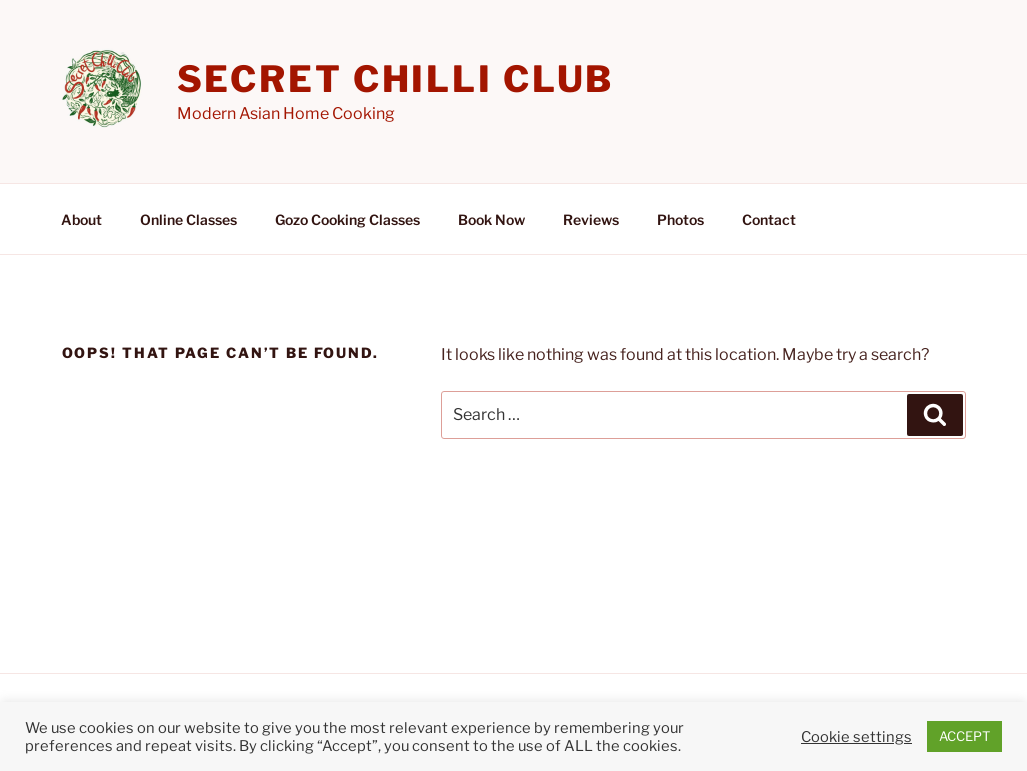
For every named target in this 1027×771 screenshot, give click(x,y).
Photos (680, 219)
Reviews (591, 219)
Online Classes (188, 219)
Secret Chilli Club (396, 79)
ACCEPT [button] (964, 736)
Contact (769, 219)
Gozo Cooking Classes (347, 219)
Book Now (491, 219)
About (81, 219)
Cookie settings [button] (856, 737)
